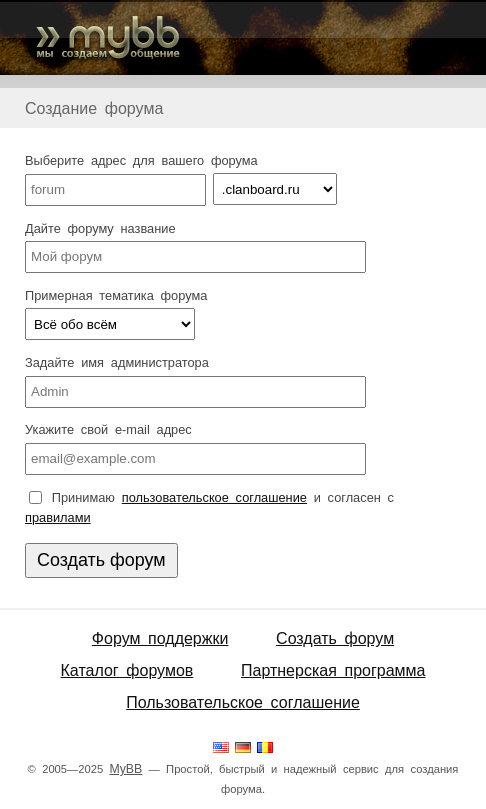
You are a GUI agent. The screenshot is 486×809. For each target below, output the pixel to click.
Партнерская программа (333, 670)
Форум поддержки (160, 638)
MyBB (125, 769)
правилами (58, 517)
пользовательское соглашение (214, 497)
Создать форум (335, 638)
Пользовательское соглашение (243, 702)
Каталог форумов (127, 670)
